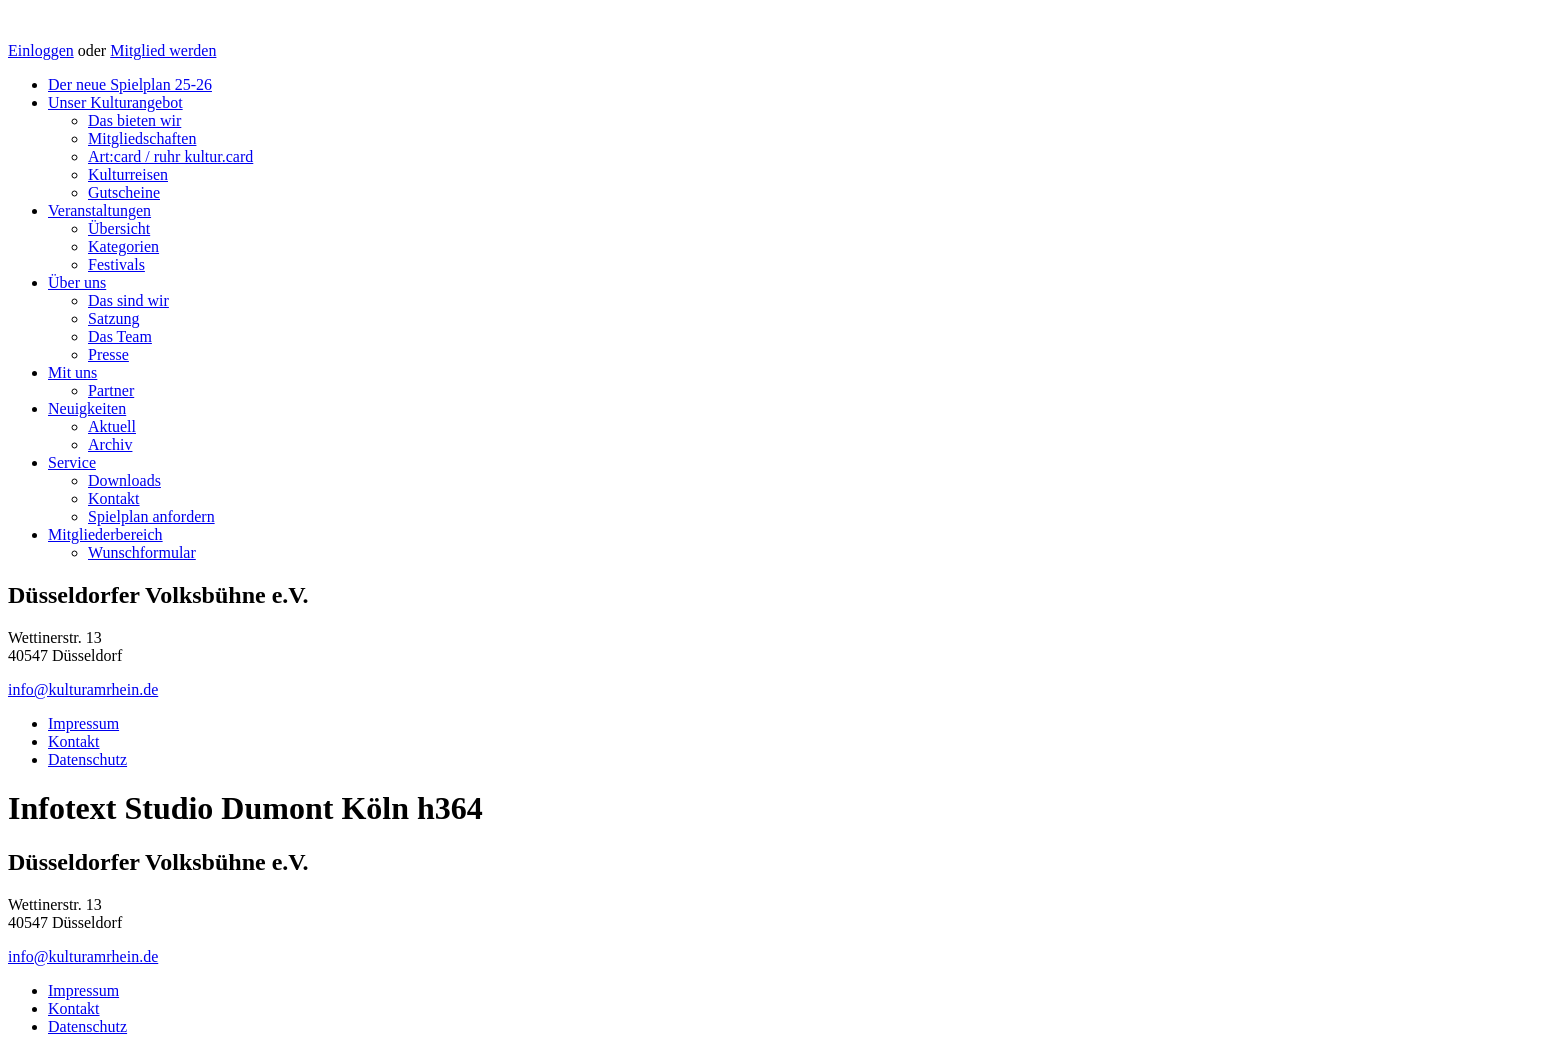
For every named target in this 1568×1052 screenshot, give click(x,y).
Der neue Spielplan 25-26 (130, 84)
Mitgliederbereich (105, 534)
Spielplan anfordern (151, 516)
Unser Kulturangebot (115, 102)
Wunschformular (142, 552)
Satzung (114, 318)
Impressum (83, 723)
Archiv (110, 444)
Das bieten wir (134, 120)
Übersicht (119, 228)
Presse (108, 354)
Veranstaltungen (99, 210)
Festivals (116, 264)
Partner (111, 390)
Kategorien (123, 246)
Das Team (120, 336)
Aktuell (112, 426)
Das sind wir (128, 300)
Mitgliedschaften (142, 138)
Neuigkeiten (87, 408)
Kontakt (114, 498)
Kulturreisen (128, 174)
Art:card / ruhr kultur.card (170, 156)
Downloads (124, 480)
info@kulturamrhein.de (83, 689)
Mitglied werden (163, 50)
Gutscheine (124, 192)
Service (72, 462)
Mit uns (72, 372)
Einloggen (41, 50)
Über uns (77, 282)
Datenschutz (87, 759)
